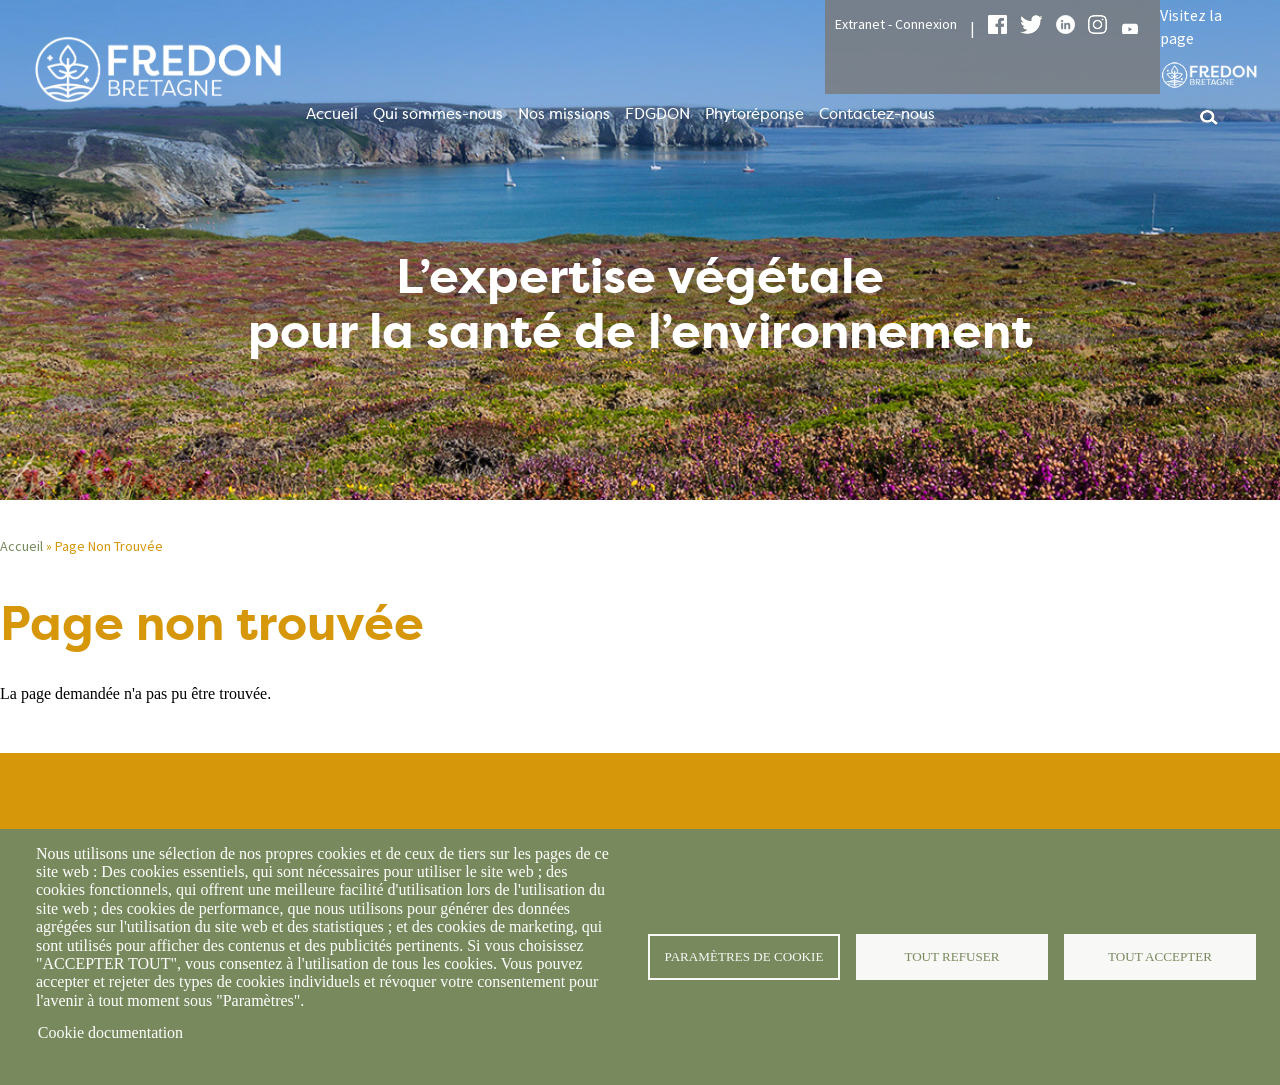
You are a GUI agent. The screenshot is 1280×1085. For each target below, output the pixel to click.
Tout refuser (952, 956)
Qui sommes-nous (438, 114)
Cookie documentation (110, 1032)
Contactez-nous (877, 114)
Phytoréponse (754, 114)
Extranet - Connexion (896, 24)
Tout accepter (1160, 956)
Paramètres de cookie (744, 956)
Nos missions (564, 114)
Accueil (332, 114)
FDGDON (657, 114)
